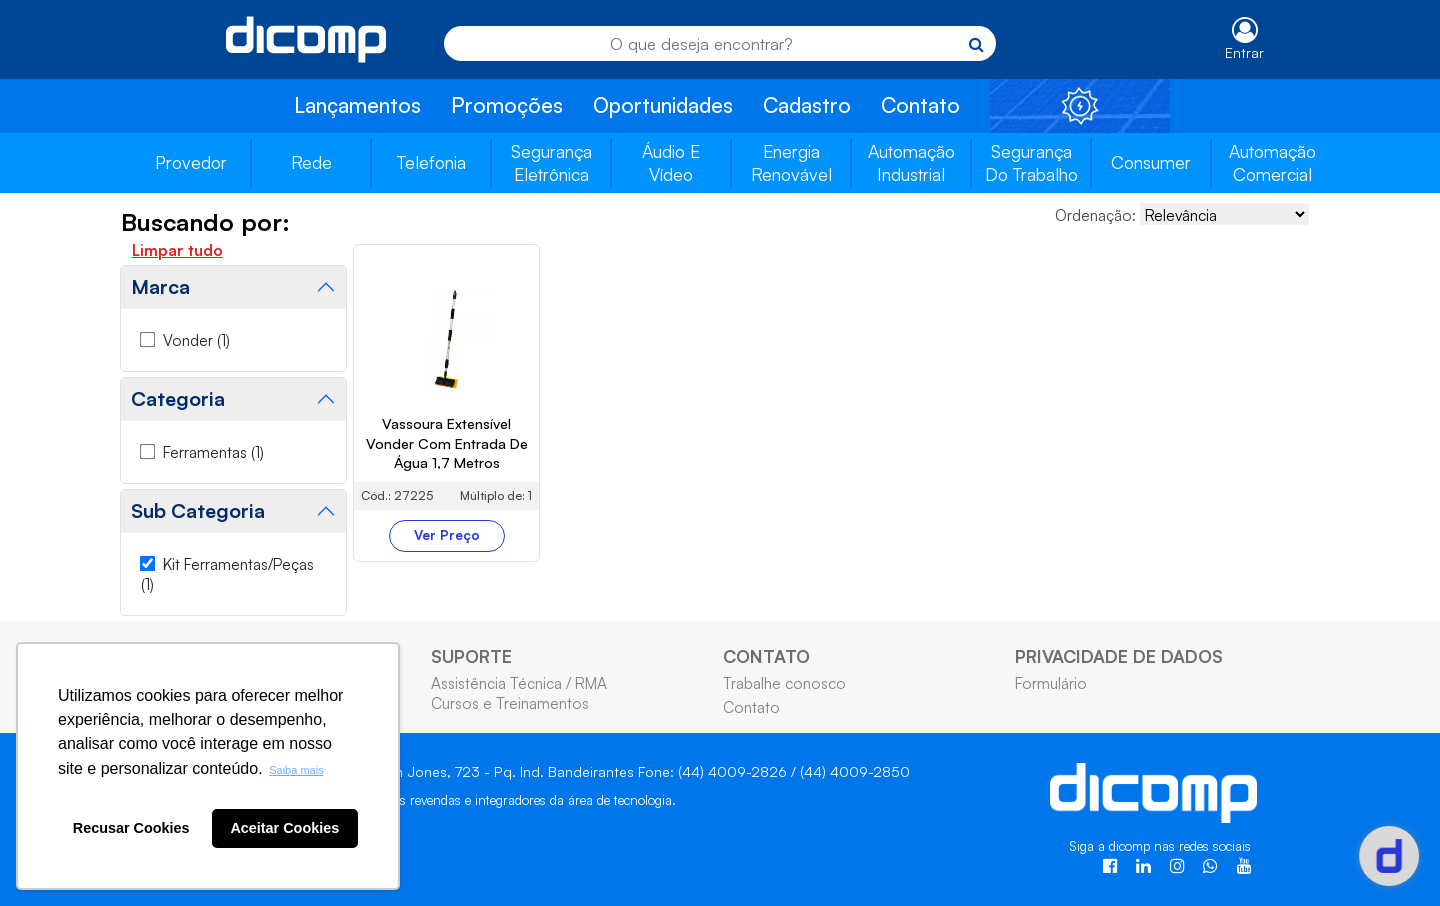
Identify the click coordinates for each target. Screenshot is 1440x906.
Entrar (1244, 52)
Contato (920, 105)
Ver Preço (447, 535)
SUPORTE (471, 656)
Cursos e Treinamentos (510, 703)
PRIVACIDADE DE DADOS (1119, 656)
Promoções (507, 105)
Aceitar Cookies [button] (284, 828)
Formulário (1051, 683)
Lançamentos (357, 105)
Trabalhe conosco (784, 683)
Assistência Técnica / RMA (519, 683)
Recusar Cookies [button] (131, 828)
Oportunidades (663, 105)
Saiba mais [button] (296, 770)
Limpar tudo (177, 250)
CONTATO (766, 656)
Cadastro (807, 105)
